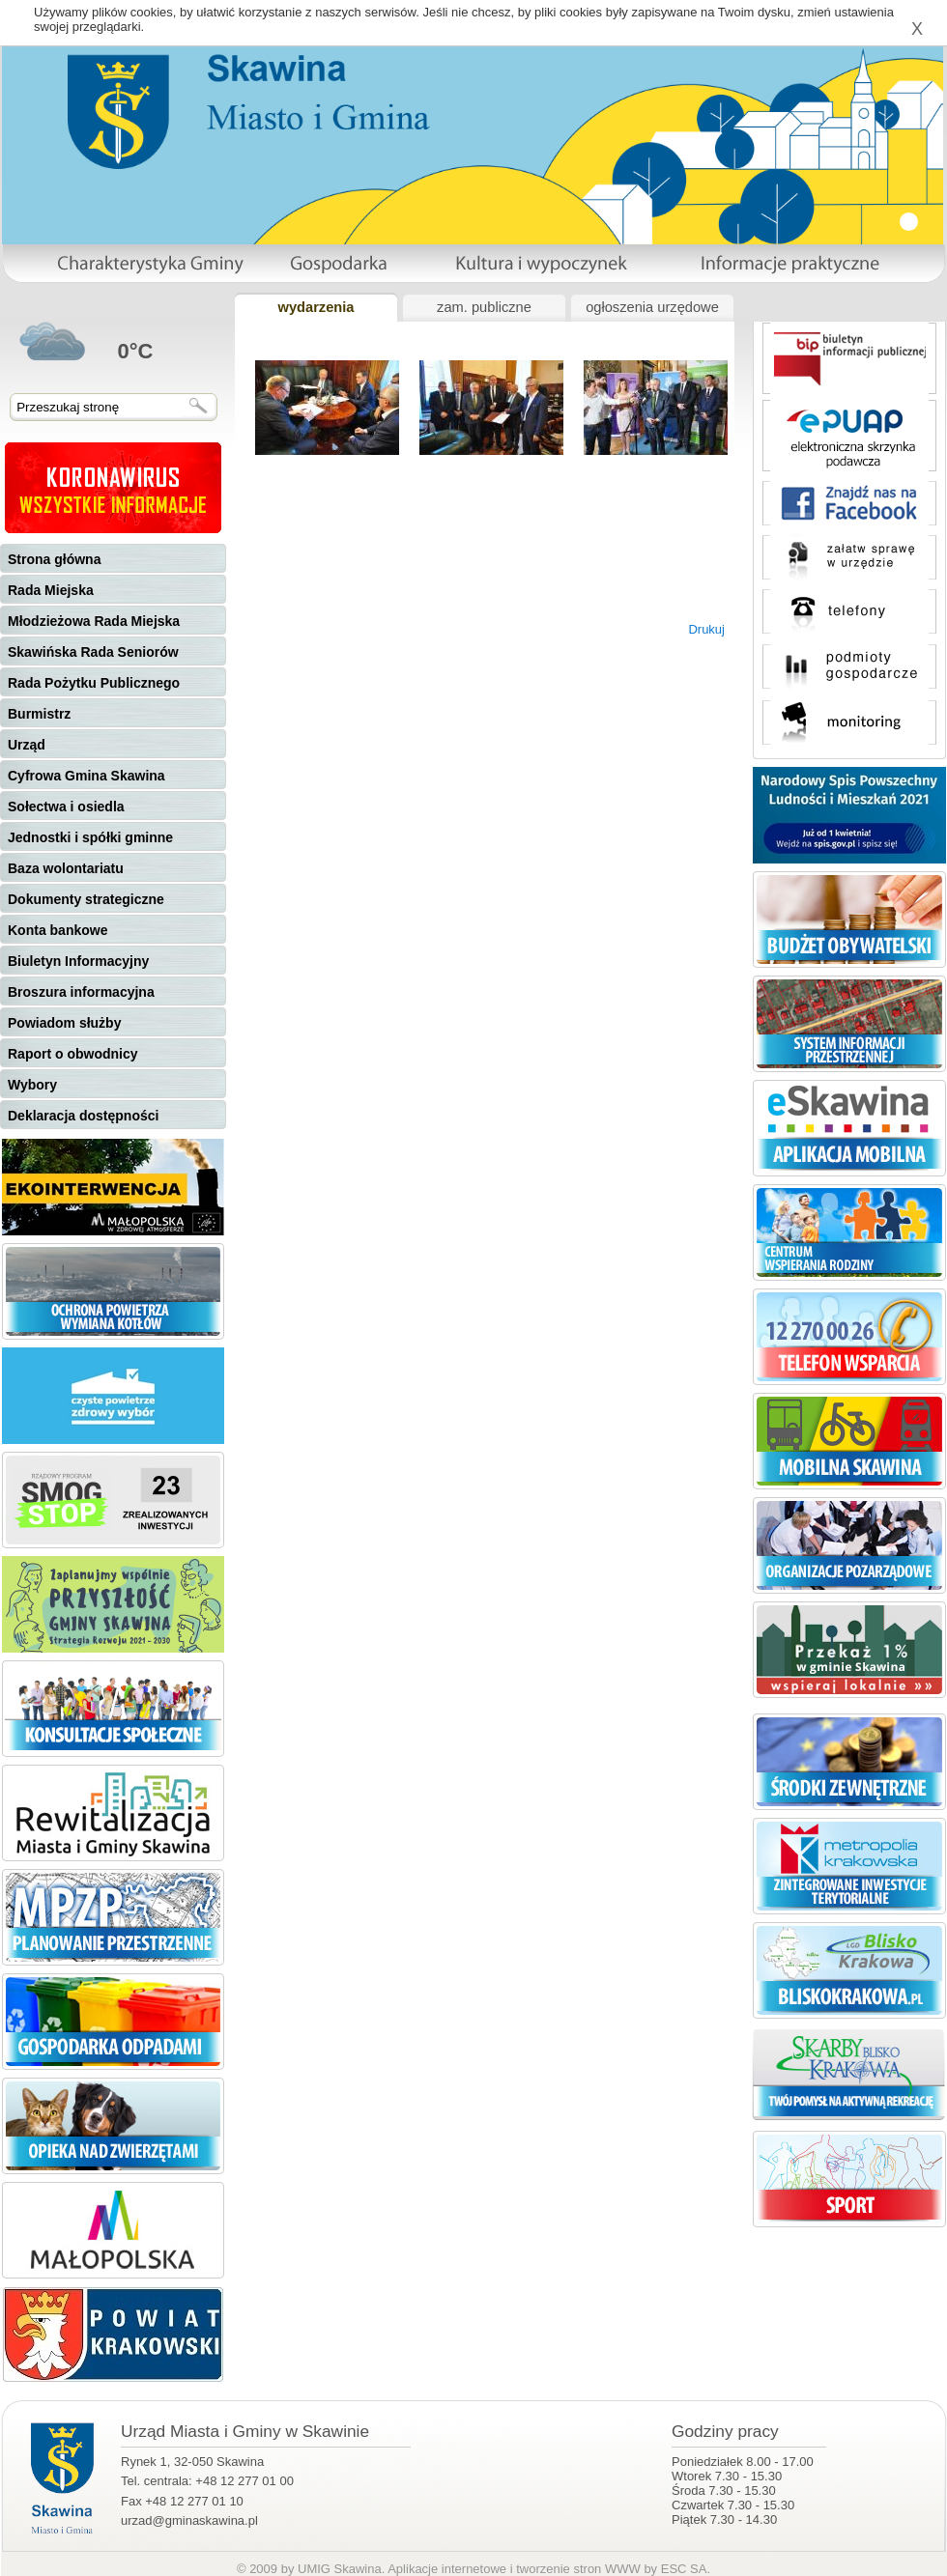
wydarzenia (315, 307)
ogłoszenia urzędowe (652, 307)
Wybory (32, 1084)
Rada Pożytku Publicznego (94, 683)
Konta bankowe (57, 930)
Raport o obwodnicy (73, 1054)
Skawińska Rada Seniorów (93, 652)
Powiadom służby (64, 1023)
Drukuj (706, 629)
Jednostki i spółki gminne (90, 837)
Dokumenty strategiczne (86, 899)
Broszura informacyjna (81, 992)
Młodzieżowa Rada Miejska (94, 621)
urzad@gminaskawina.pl (189, 2520)
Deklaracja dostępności (83, 1115)
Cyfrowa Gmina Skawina (86, 775)
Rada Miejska (51, 590)
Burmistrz (39, 714)
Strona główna (54, 559)
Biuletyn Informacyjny (78, 961)
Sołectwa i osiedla (66, 806)
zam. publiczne (484, 307)
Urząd (26, 744)
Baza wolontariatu (66, 868)
